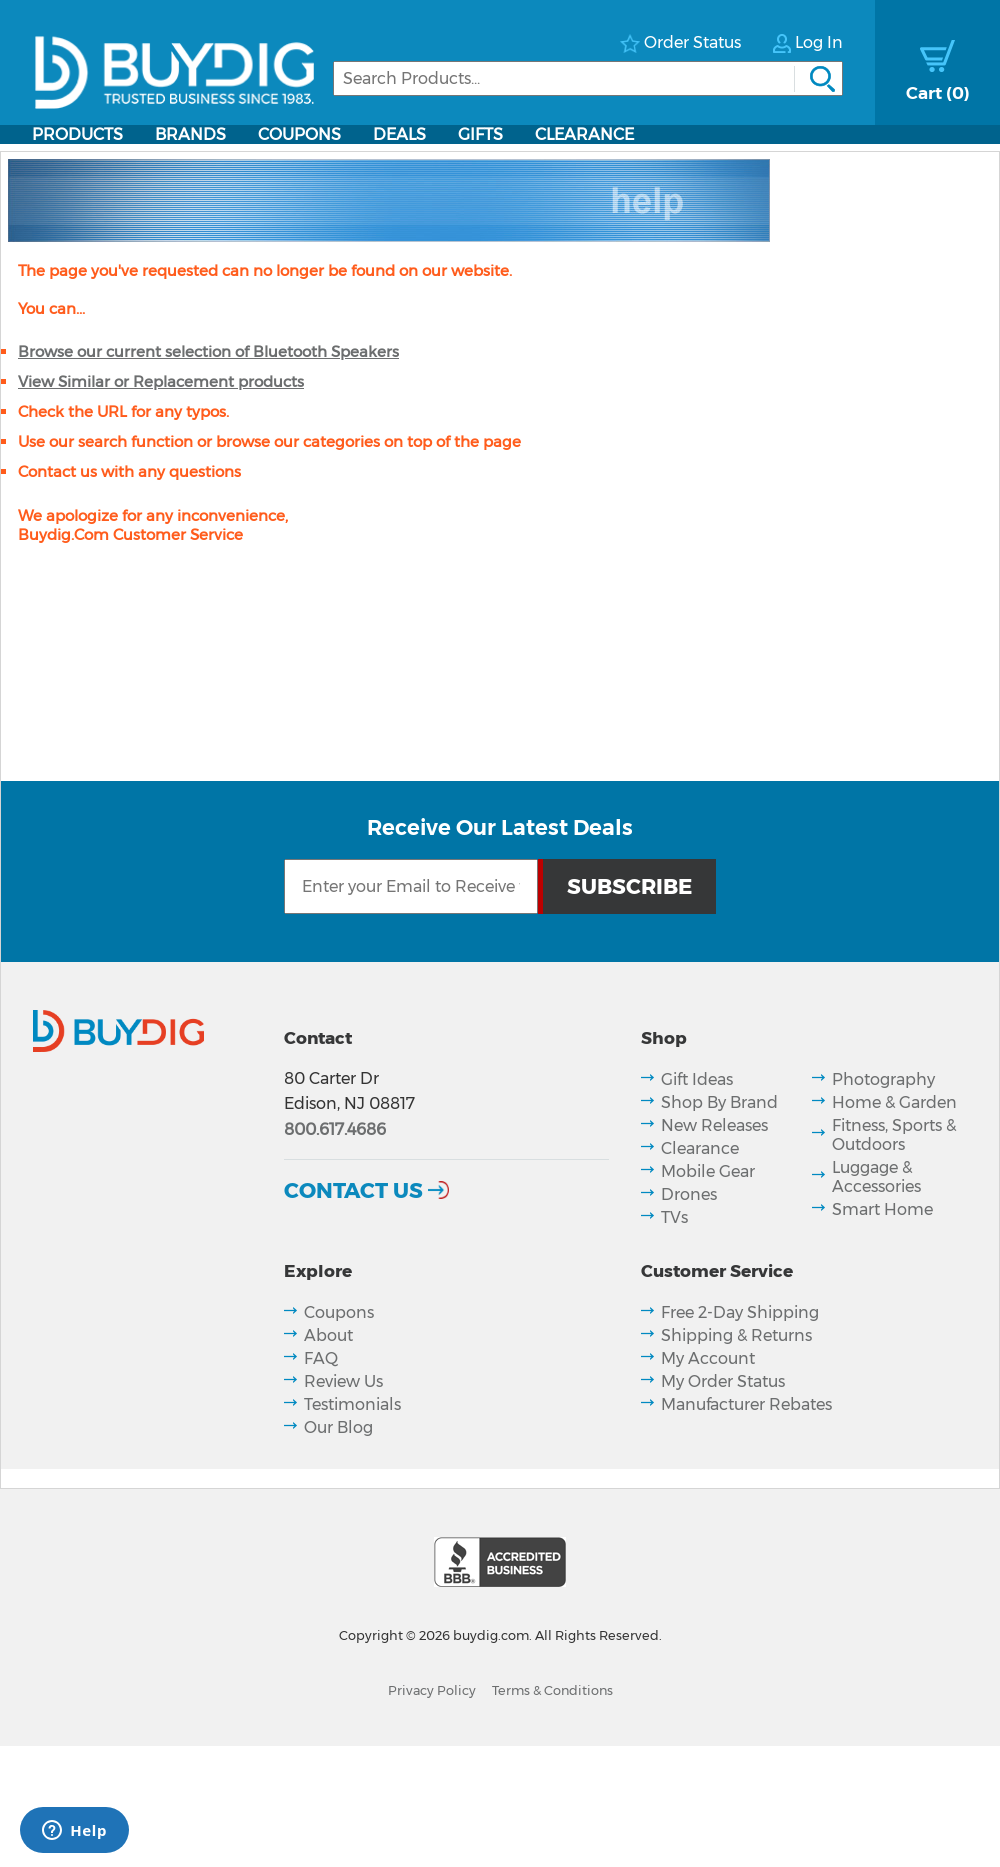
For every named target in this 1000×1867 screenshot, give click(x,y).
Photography (883, 1079)
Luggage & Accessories (876, 1177)
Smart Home (882, 1209)
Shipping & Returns (736, 1335)
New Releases (714, 1125)
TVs (674, 1217)
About (328, 1335)
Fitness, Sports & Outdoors (894, 1135)
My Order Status (723, 1381)
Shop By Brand (719, 1102)
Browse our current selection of (208, 351)
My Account (708, 1358)
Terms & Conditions (552, 1690)
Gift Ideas (697, 1079)
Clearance (584, 134)
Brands (190, 134)
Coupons (299, 134)
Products (77, 134)
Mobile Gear (708, 1171)
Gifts (480, 134)
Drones (689, 1194)
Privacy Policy (432, 1690)
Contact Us (353, 1190)
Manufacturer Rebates (746, 1404)
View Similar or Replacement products (161, 381)
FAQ (321, 1358)
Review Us (343, 1381)
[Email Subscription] (411, 886)
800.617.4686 (335, 1129)
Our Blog (338, 1427)
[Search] (588, 78)
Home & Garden (894, 1102)
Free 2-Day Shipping (740, 1312)
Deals (399, 134)
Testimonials (352, 1404)
